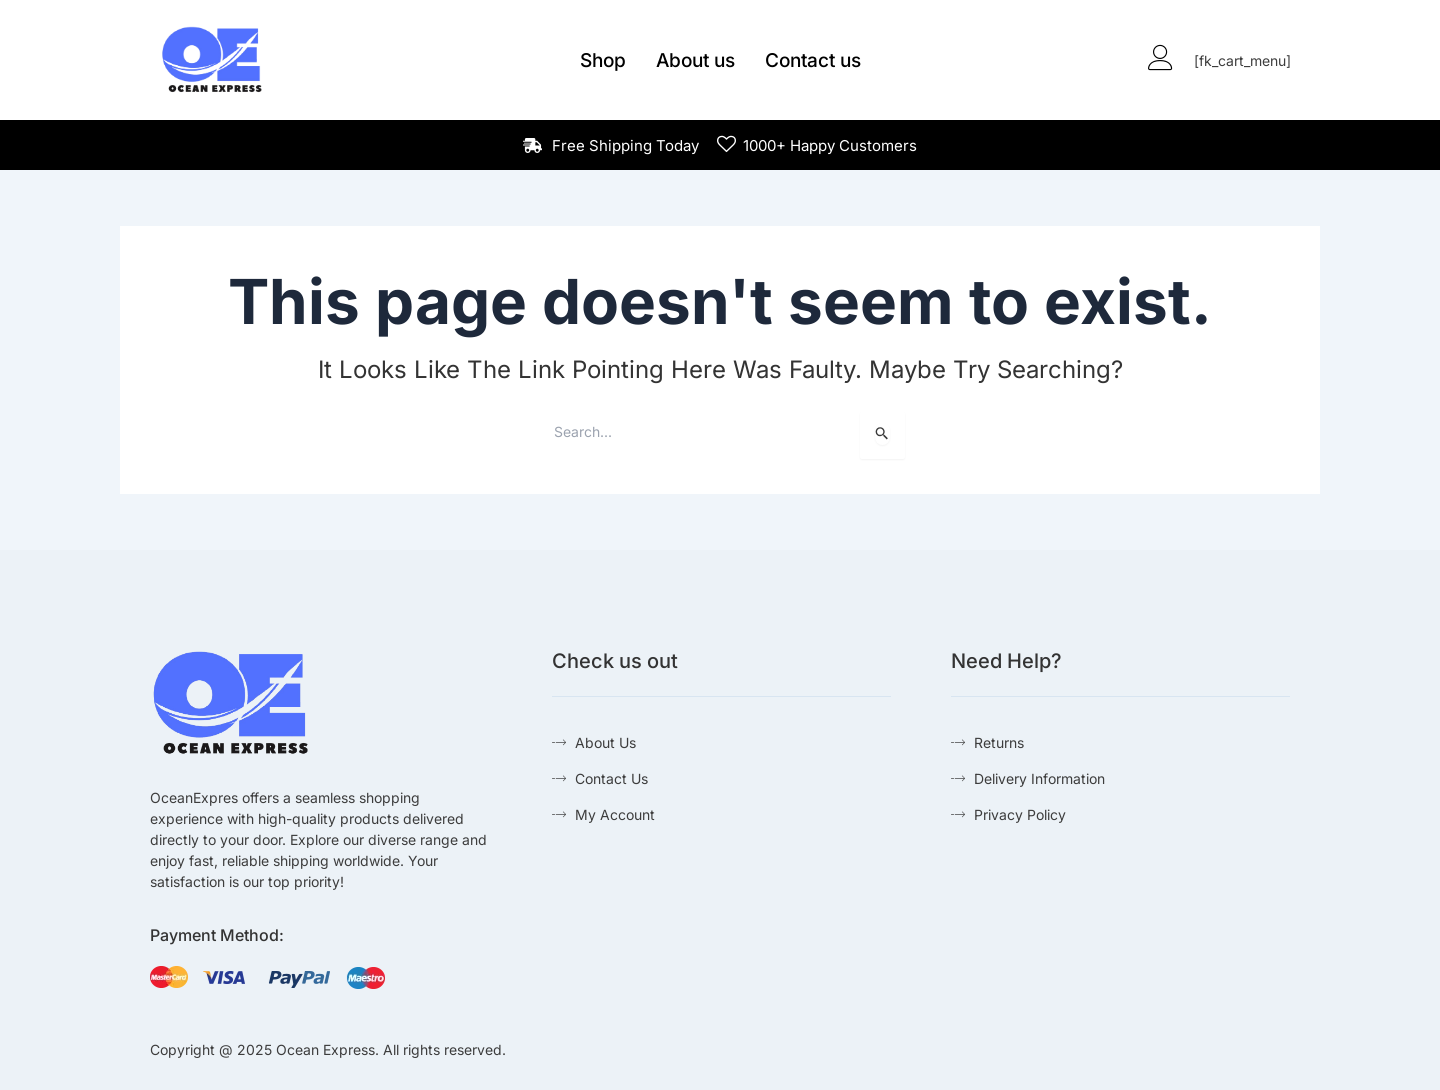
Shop (603, 60)
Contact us (813, 60)
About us (695, 60)
